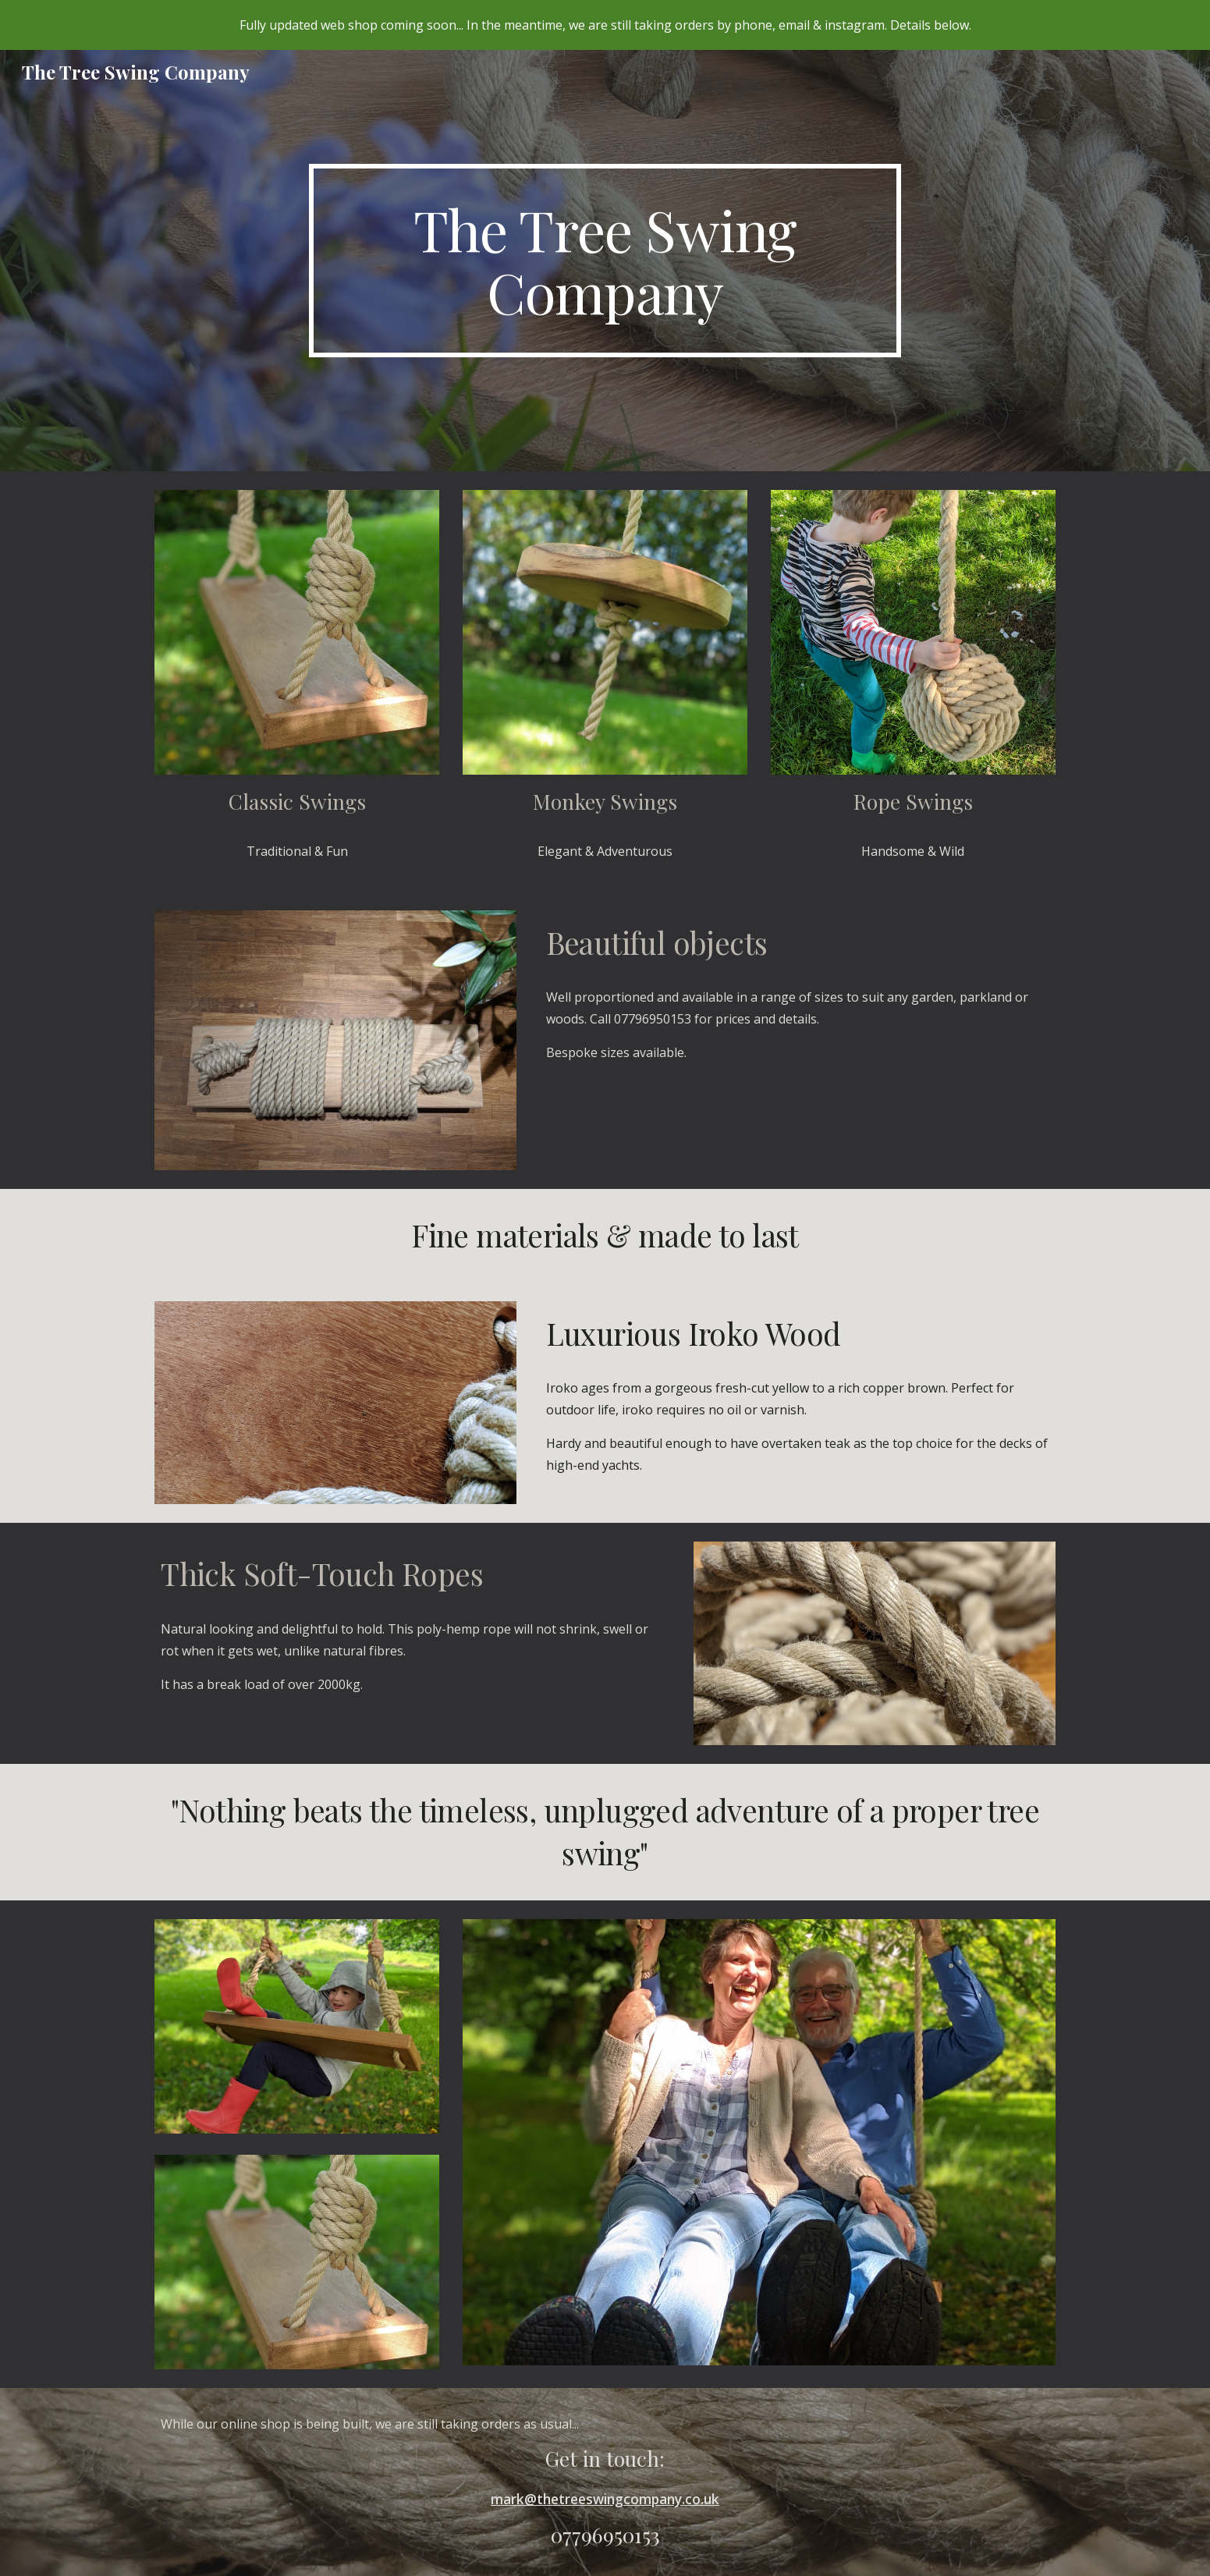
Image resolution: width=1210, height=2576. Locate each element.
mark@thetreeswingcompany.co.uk (605, 2498)
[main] (605, 260)
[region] (605, 25)
